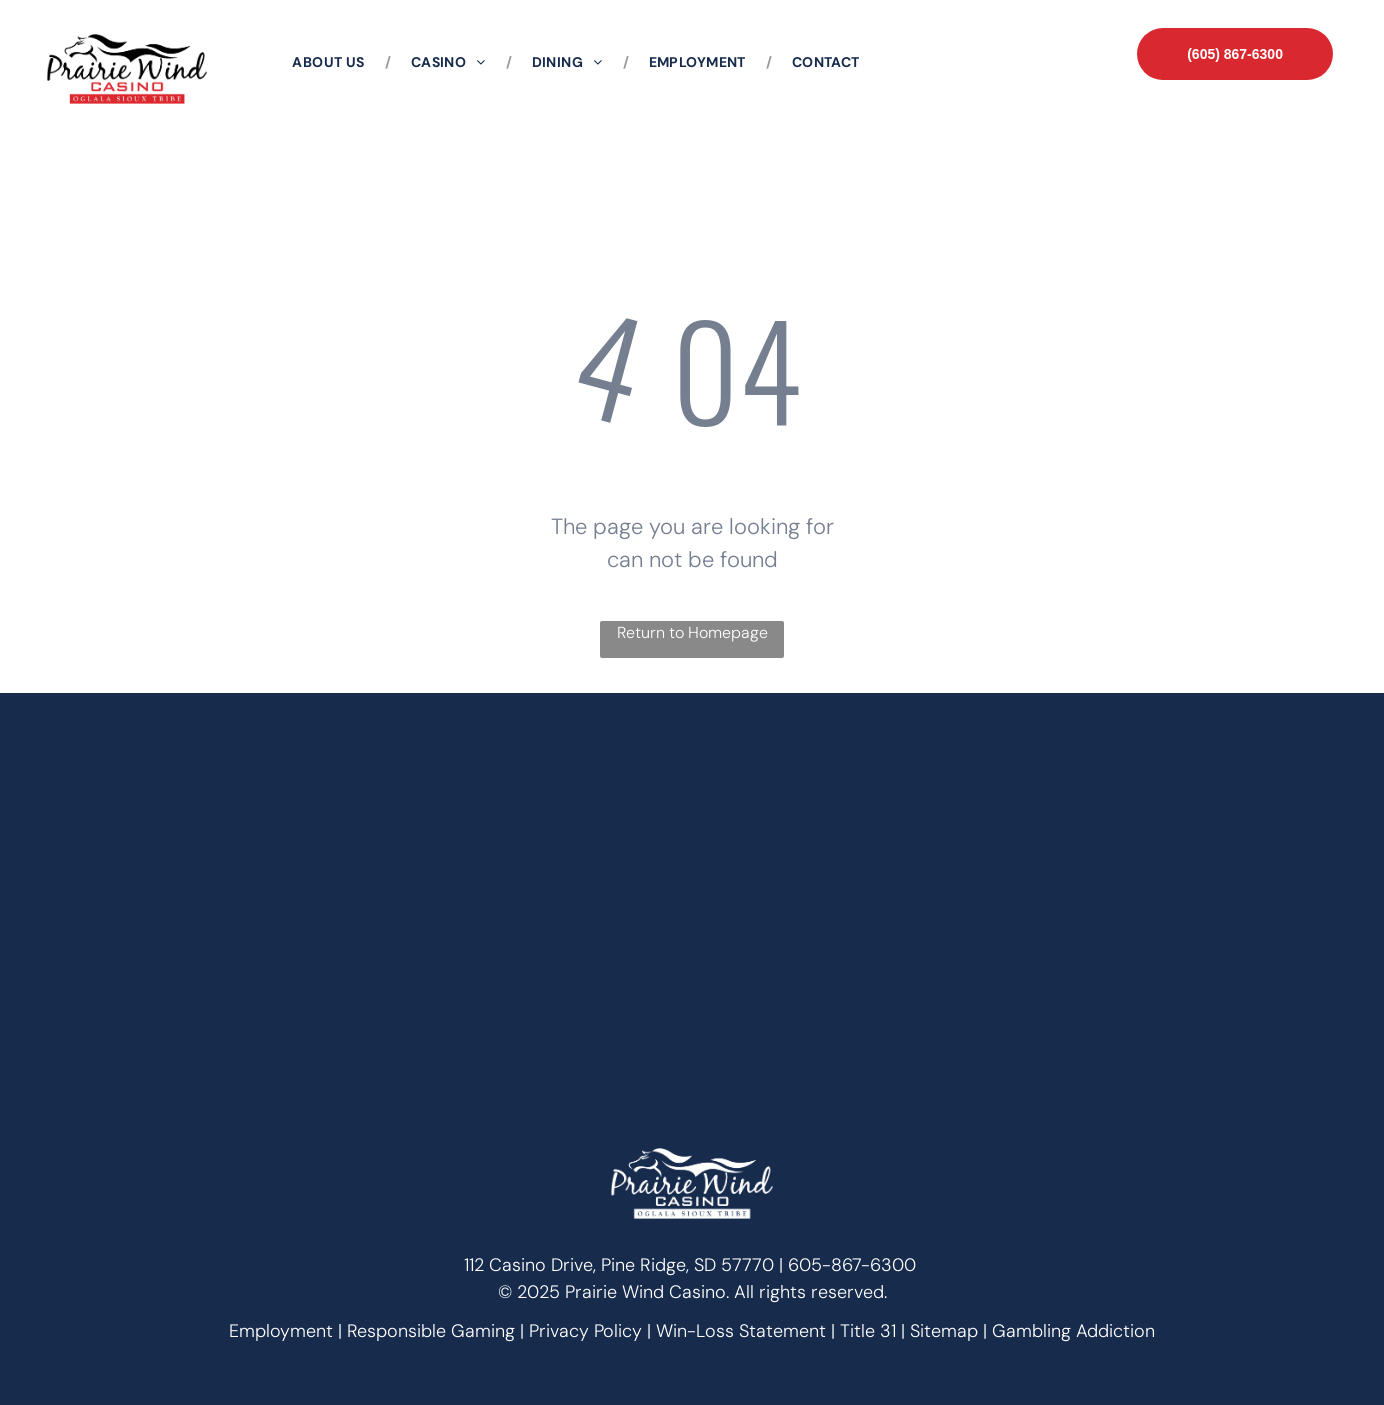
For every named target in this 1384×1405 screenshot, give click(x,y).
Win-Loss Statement (741, 1331)
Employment (281, 1331)
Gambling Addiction (1073, 1331)
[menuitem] (331, 62)
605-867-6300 (852, 1265)
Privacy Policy (585, 1331)
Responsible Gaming (431, 1331)
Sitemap (944, 1331)
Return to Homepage (692, 632)
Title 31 (868, 1331)
